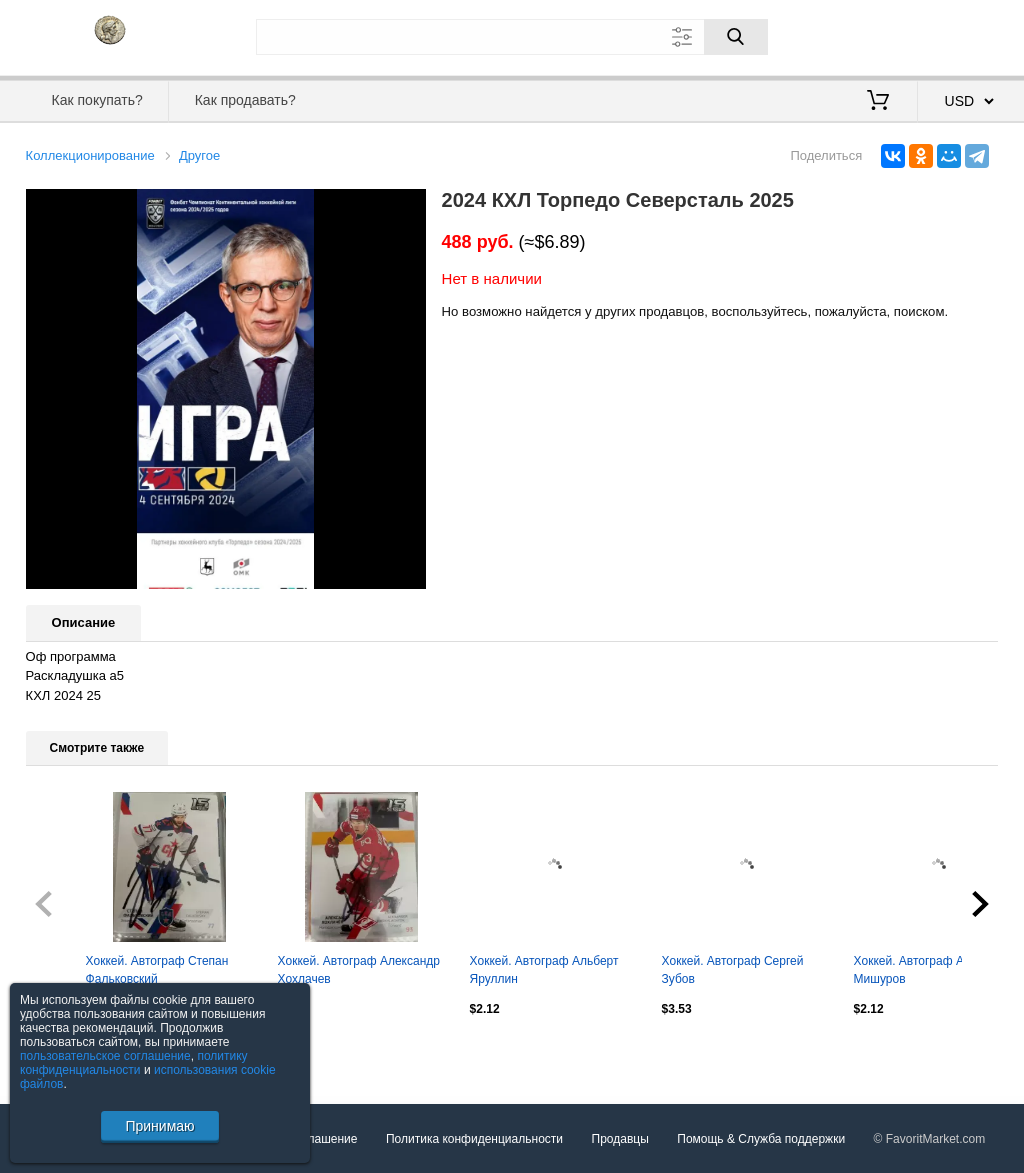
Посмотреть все (70, 1051)
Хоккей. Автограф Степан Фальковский (157, 970)
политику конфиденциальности (134, 1063)
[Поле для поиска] (512, 37)
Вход (882, 35)
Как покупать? (97, 100)
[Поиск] (736, 37)
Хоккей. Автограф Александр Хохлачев (359, 970)
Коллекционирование (90, 155)
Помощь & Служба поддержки (761, 1139)
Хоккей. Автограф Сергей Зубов (733, 970)
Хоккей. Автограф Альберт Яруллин (544, 970)
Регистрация (958, 35)
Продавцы (620, 1139)
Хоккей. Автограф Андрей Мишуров (926, 970)
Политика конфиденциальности (474, 1139)
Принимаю (159, 1126)
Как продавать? (245, 100)
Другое (199, 155)
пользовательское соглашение (105, 1056)
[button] (408, 207)
